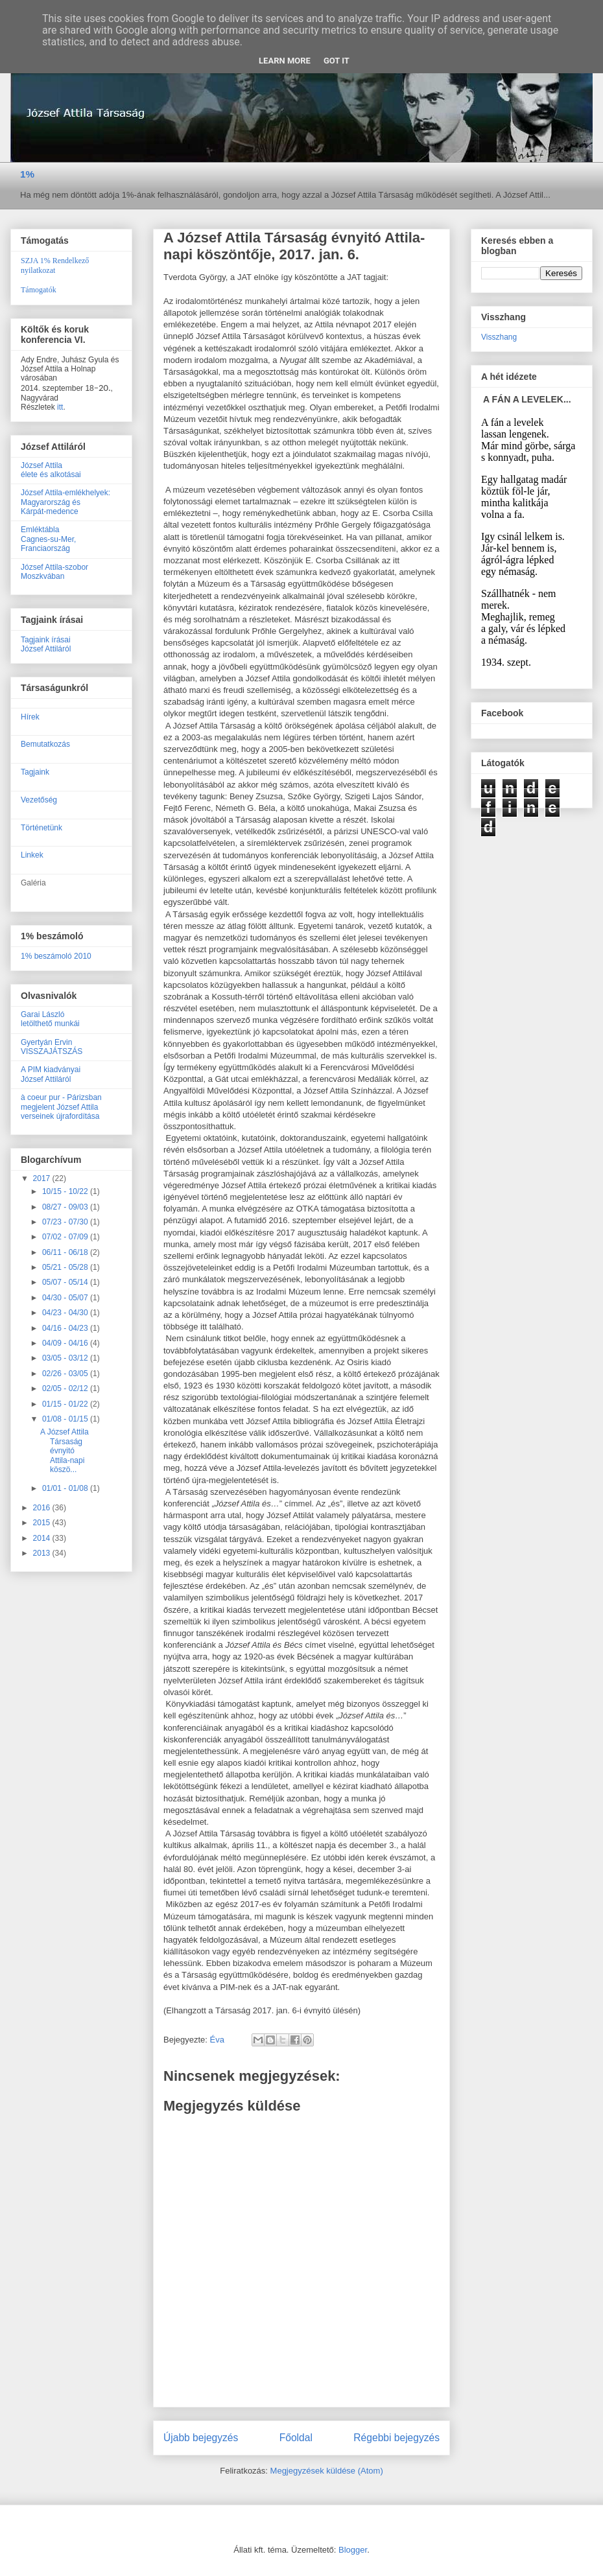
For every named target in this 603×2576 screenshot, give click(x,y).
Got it (336, 60)
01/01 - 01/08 (66, 1488)
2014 (43, 1538)
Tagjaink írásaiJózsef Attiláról (46, 644)
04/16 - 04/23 (66, 1328)
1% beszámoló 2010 (56, 956)
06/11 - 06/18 (66, 1252)
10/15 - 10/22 (66, 1191)
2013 (43, 1553)
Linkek (32, 855)
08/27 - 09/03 (66, 1207)
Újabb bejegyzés (200, 2437)
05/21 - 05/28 (66, 1267)
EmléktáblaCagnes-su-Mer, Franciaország (48, 539)
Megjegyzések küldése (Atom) (326, 2471)
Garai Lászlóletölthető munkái (50, 1019)
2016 (43, 1507)
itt (60, 407)
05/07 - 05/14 (66, 1282)
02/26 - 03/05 (66, 1373)
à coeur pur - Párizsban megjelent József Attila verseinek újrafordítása (61, 1107)
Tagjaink (35, 772)
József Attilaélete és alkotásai (51, 470)
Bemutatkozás (45, 744)
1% (27, 174)
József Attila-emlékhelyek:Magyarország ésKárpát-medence (65, 502)
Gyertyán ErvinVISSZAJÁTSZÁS (51, 1047)
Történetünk (41, 827)
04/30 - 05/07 (66, 1297)
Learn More (285, 60)
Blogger (352, 2550)
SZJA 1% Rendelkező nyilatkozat (55, 265)
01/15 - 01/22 (66, 1404)
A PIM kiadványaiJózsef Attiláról (50, 1074)
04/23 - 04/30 (66, 1312)
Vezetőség (39, 799)
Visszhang (499, 337)
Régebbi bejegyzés (396, 2437)
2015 (43, 1522)
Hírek (30, 716)
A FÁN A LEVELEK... (527, 399)
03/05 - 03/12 (66, 1358)
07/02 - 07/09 (66, 1236)
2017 (43, 1178)
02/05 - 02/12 (66, 1388)
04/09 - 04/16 (66, 1343)
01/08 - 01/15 (66, 1418)
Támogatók (38, 289)
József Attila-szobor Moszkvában (54, 572)
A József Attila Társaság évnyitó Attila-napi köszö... (64, 1450)
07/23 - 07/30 (66, 1221)
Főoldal (296, 2437)
